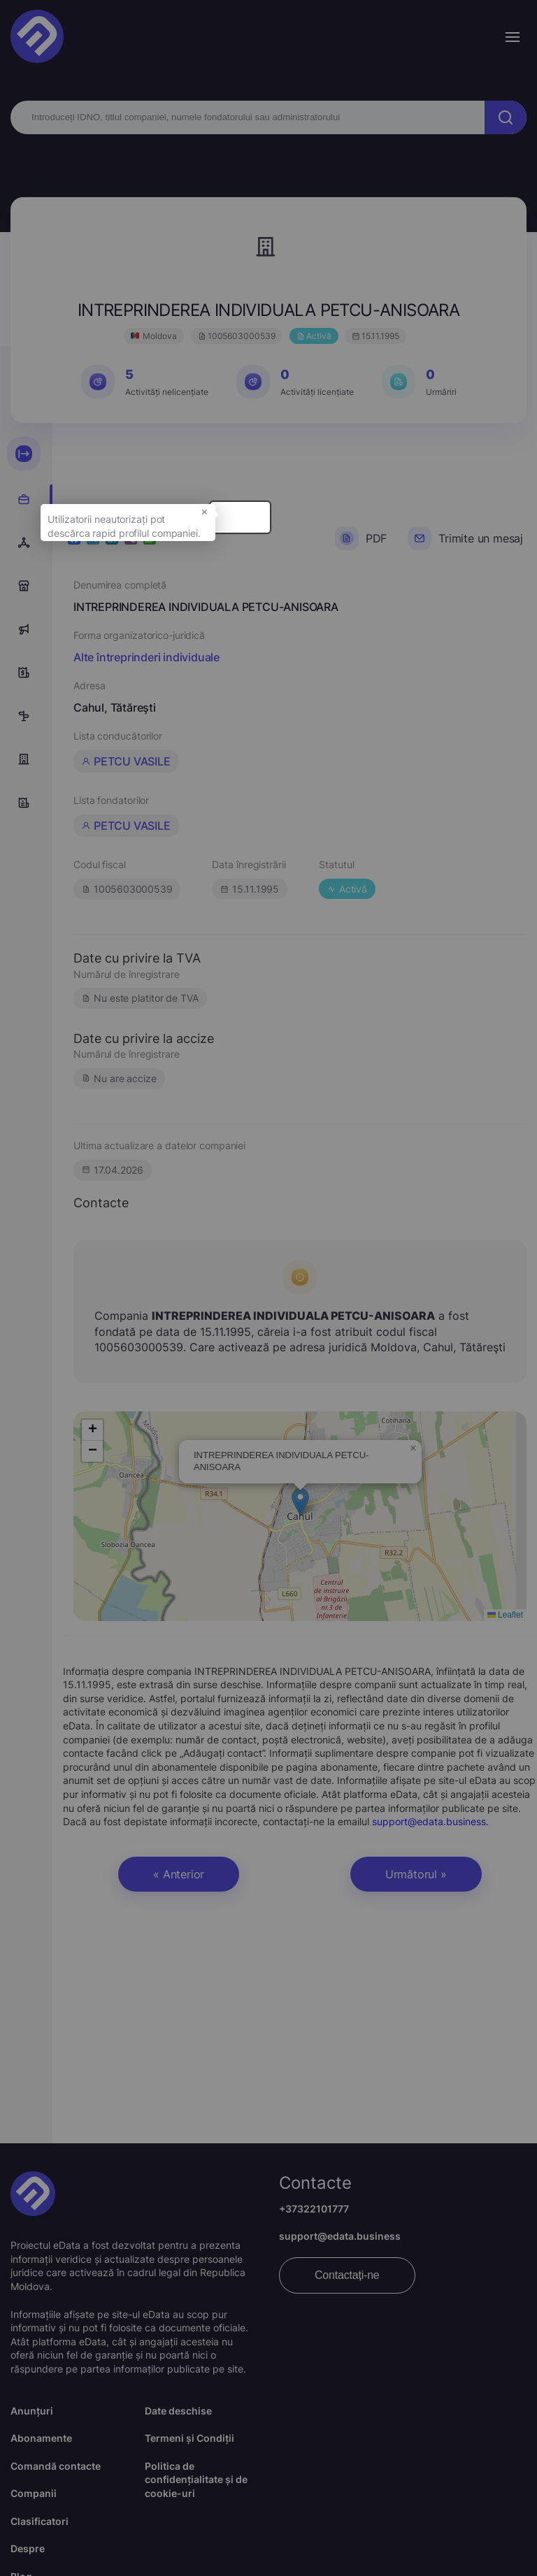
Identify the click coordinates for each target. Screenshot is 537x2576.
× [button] (313, 530)
